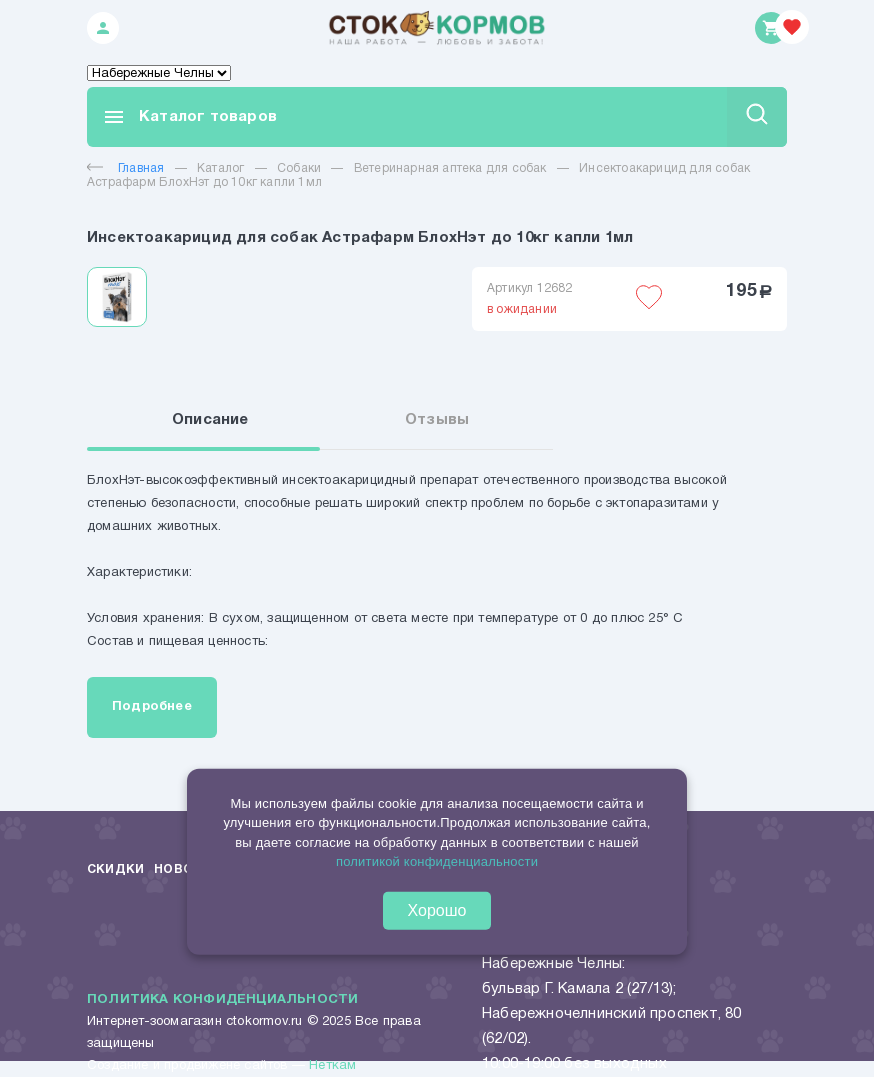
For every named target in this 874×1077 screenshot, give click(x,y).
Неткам (332, 1066)
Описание (210, 420)
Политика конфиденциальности (222, 1000)
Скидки (115, 869)
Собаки (299, 168)
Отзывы (437, 420)
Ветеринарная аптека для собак (450, 168)
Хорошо (437, 909)
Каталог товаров (189, 117)
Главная (125, 168)
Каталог (220, 168)
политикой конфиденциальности (437, 861)
